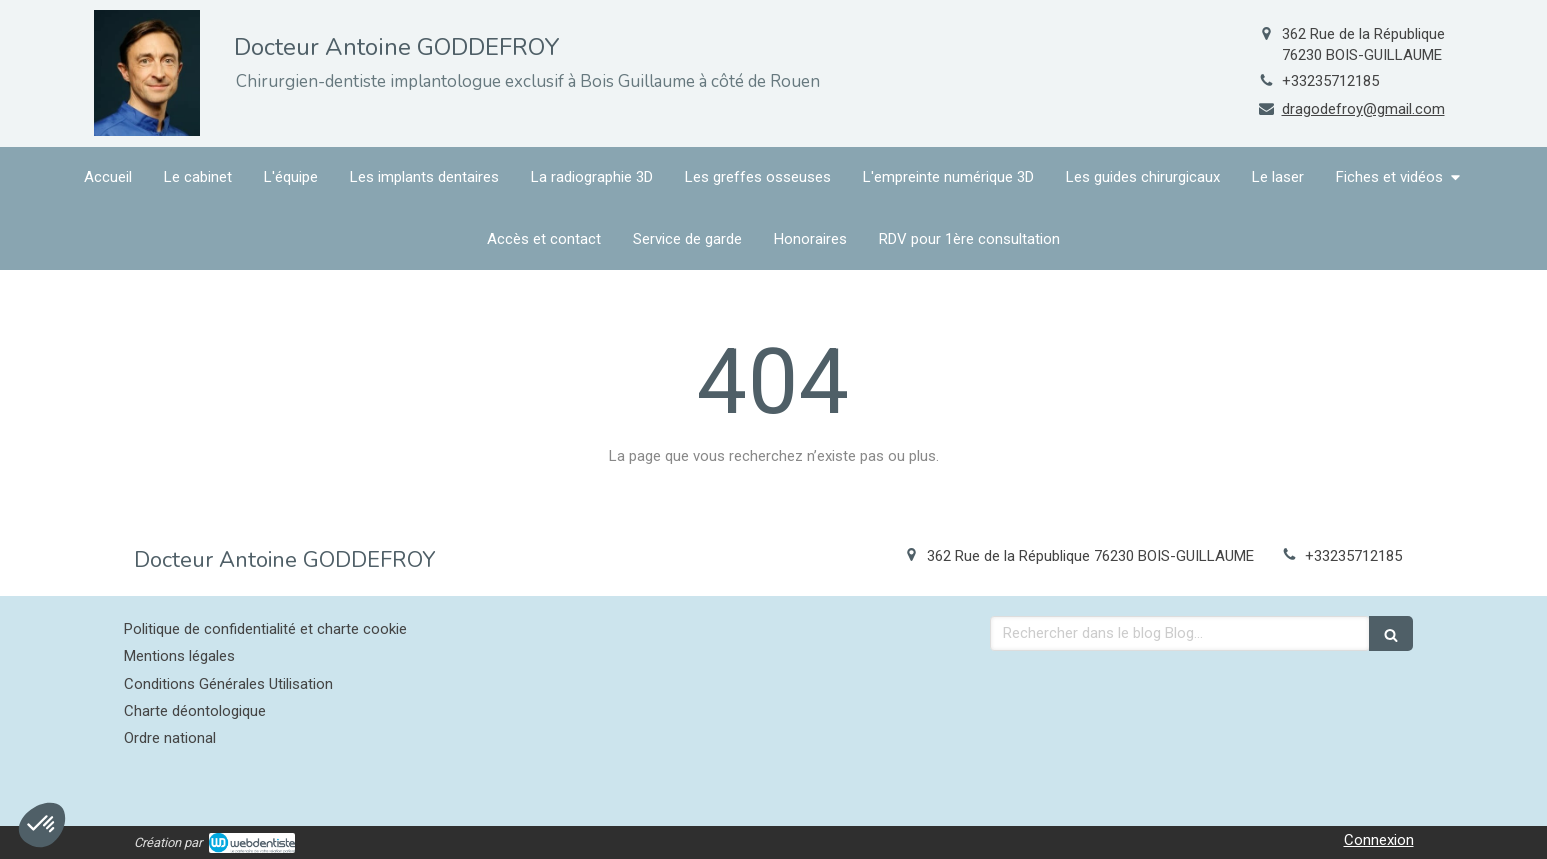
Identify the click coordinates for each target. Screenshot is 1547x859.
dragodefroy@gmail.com (1363, 109)
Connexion (1379, 840)
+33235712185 (1330, 81)
